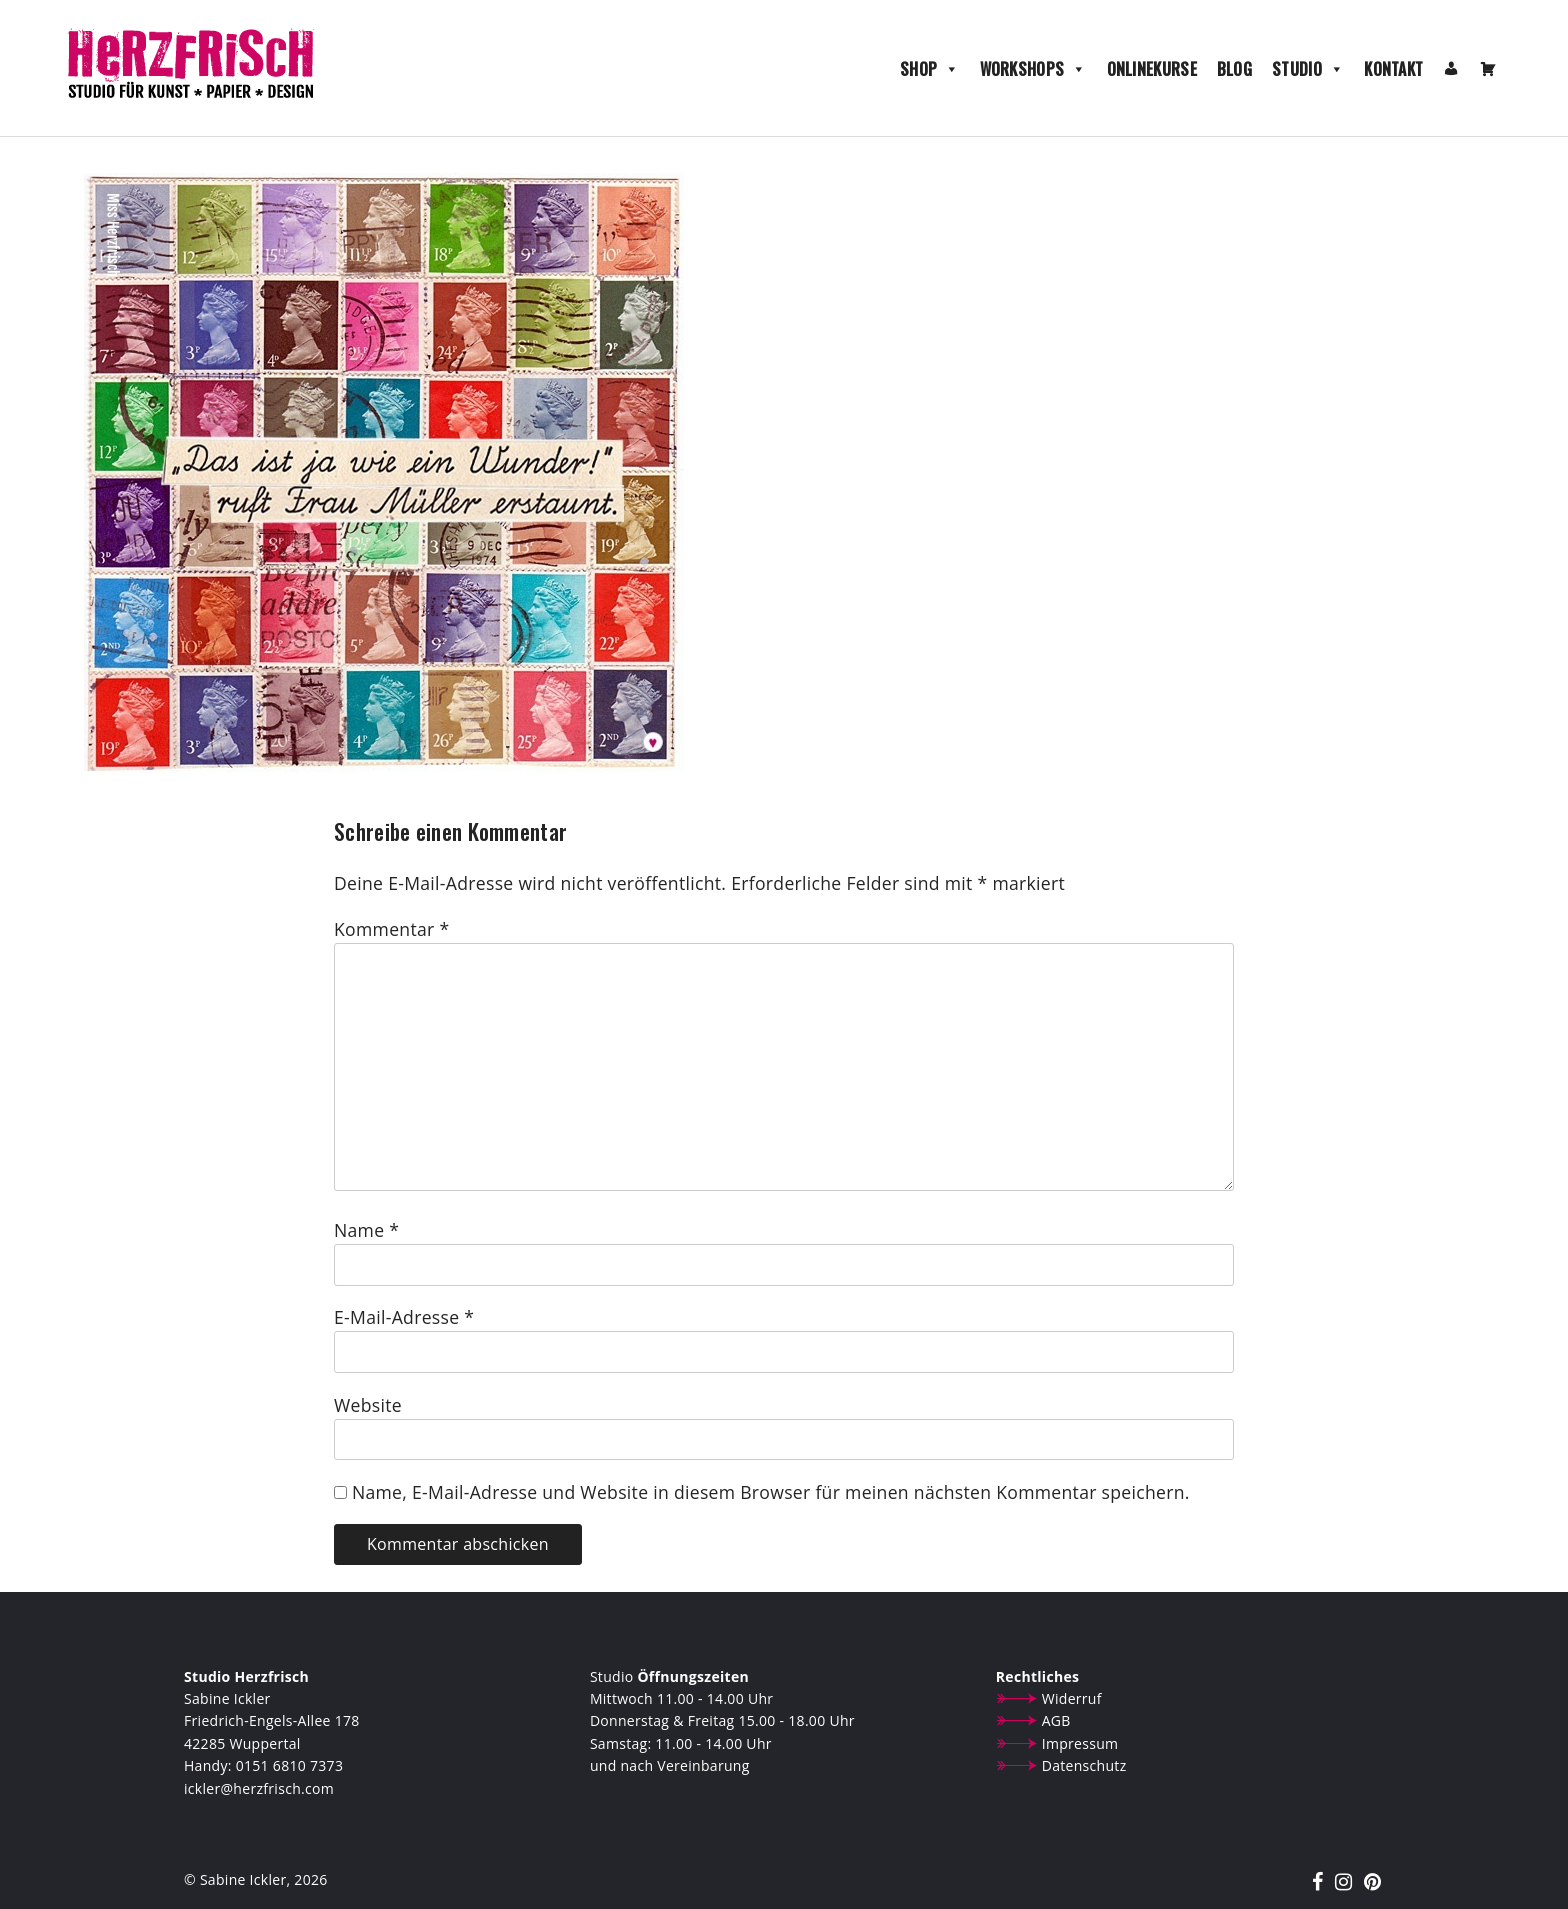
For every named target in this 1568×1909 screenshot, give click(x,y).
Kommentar (391, 929)
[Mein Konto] (1451, 69)
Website (368, 1405)
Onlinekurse (1152, 69)
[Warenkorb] (1488, 69)
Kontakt (1393, 69)
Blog (1234, 69)
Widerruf (1072, 1698)
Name (366, 1230)
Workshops (1033, 69)
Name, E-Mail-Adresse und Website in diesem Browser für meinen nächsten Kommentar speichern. (771, 1492)
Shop (930, 69)
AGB (1056, 1720)
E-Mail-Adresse (404, 1317)
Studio (1308, 69)
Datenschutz (1084, 1765)
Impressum (1080, 1743)
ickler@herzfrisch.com (259, 1788)
